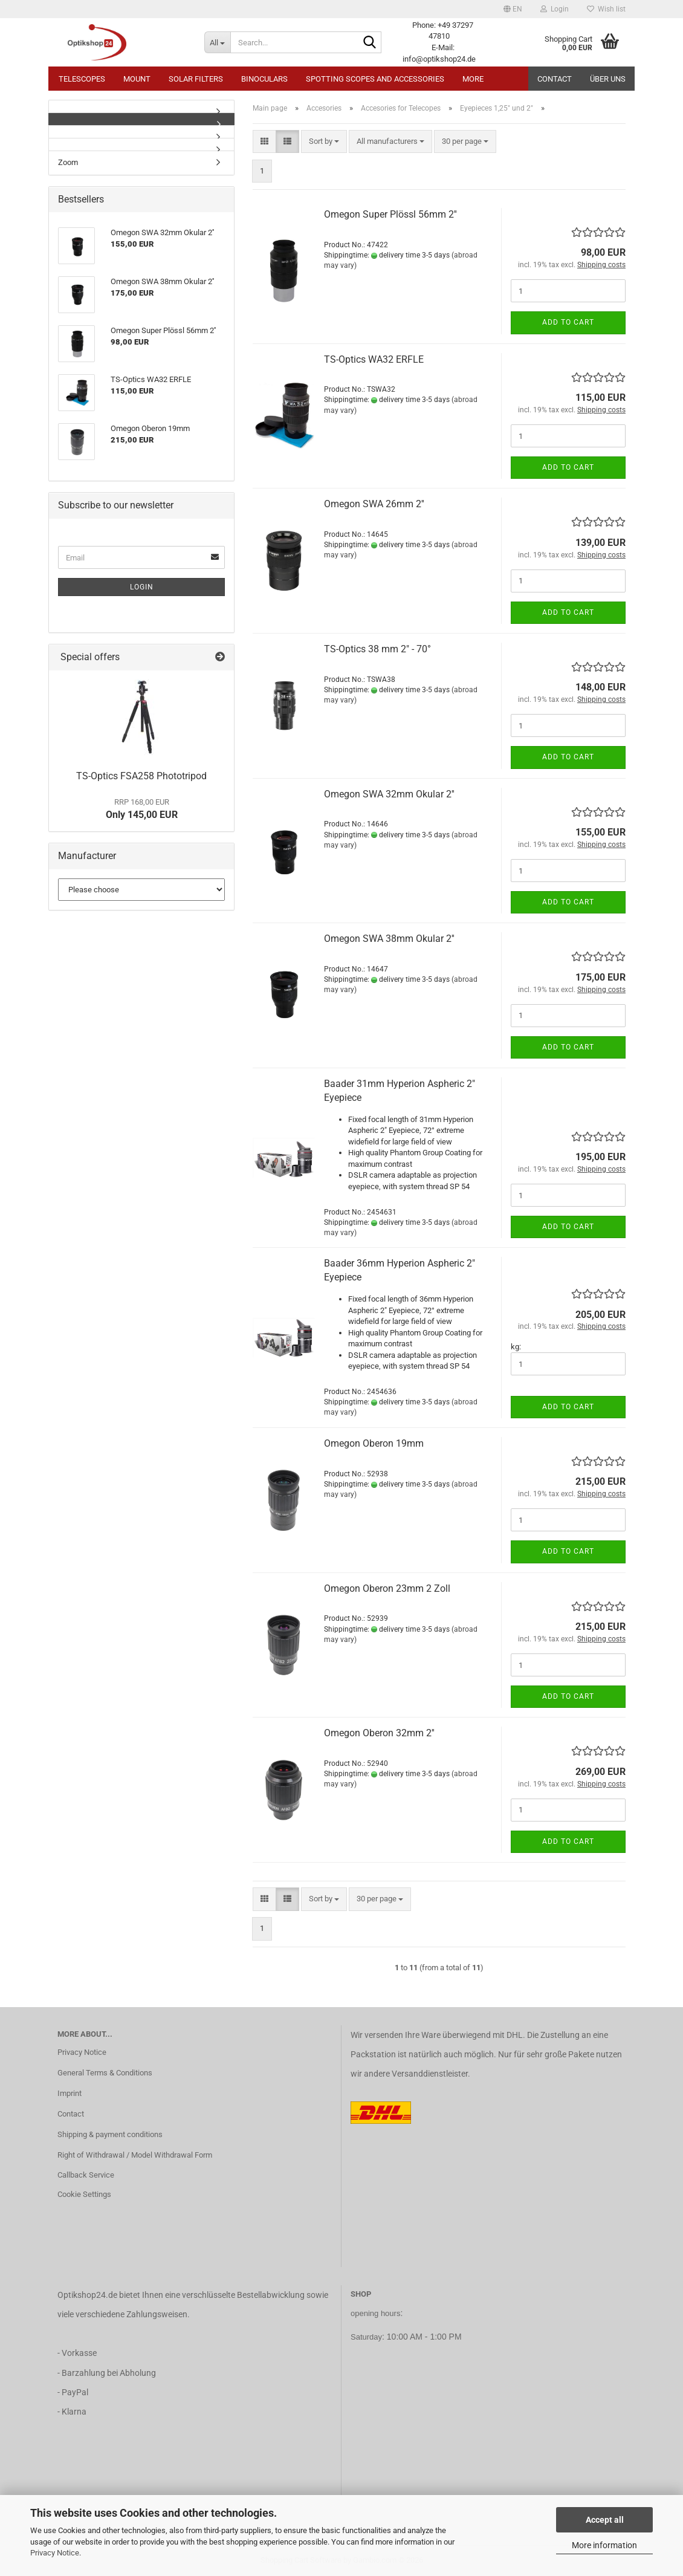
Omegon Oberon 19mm (374, 1443)
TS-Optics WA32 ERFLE (374, 359)
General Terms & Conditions (104, 2072)
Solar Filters (196, 78)
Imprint (69, 2093)
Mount (137, 78)
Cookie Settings (84, 2194)
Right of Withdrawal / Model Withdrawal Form (134, 2154)
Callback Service (85, 2174)
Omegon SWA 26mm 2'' (374, 504)
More (473, 78)
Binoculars (264, 78)
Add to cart (568, 322)
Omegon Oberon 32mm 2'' (379, 1733)
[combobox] (324, 142)
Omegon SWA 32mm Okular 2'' (389, 794)
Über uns (608, 78)
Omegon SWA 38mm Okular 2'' (389, 938)
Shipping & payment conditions (110, 2134)
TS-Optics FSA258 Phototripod (141, 776)
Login (142, 587)
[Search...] (217, 42)
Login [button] (554, 9)
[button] (512, 9)
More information (604, 2545)
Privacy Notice (54, 2552)
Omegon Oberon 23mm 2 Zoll (387, 1588)
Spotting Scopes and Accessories (375, 78)
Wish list (606, 9)
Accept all (605, 2520)
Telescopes (82, 78)
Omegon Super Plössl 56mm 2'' (390, 214)
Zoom (68, 162)
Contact (554, 78)
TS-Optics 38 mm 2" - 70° (377, 649)
